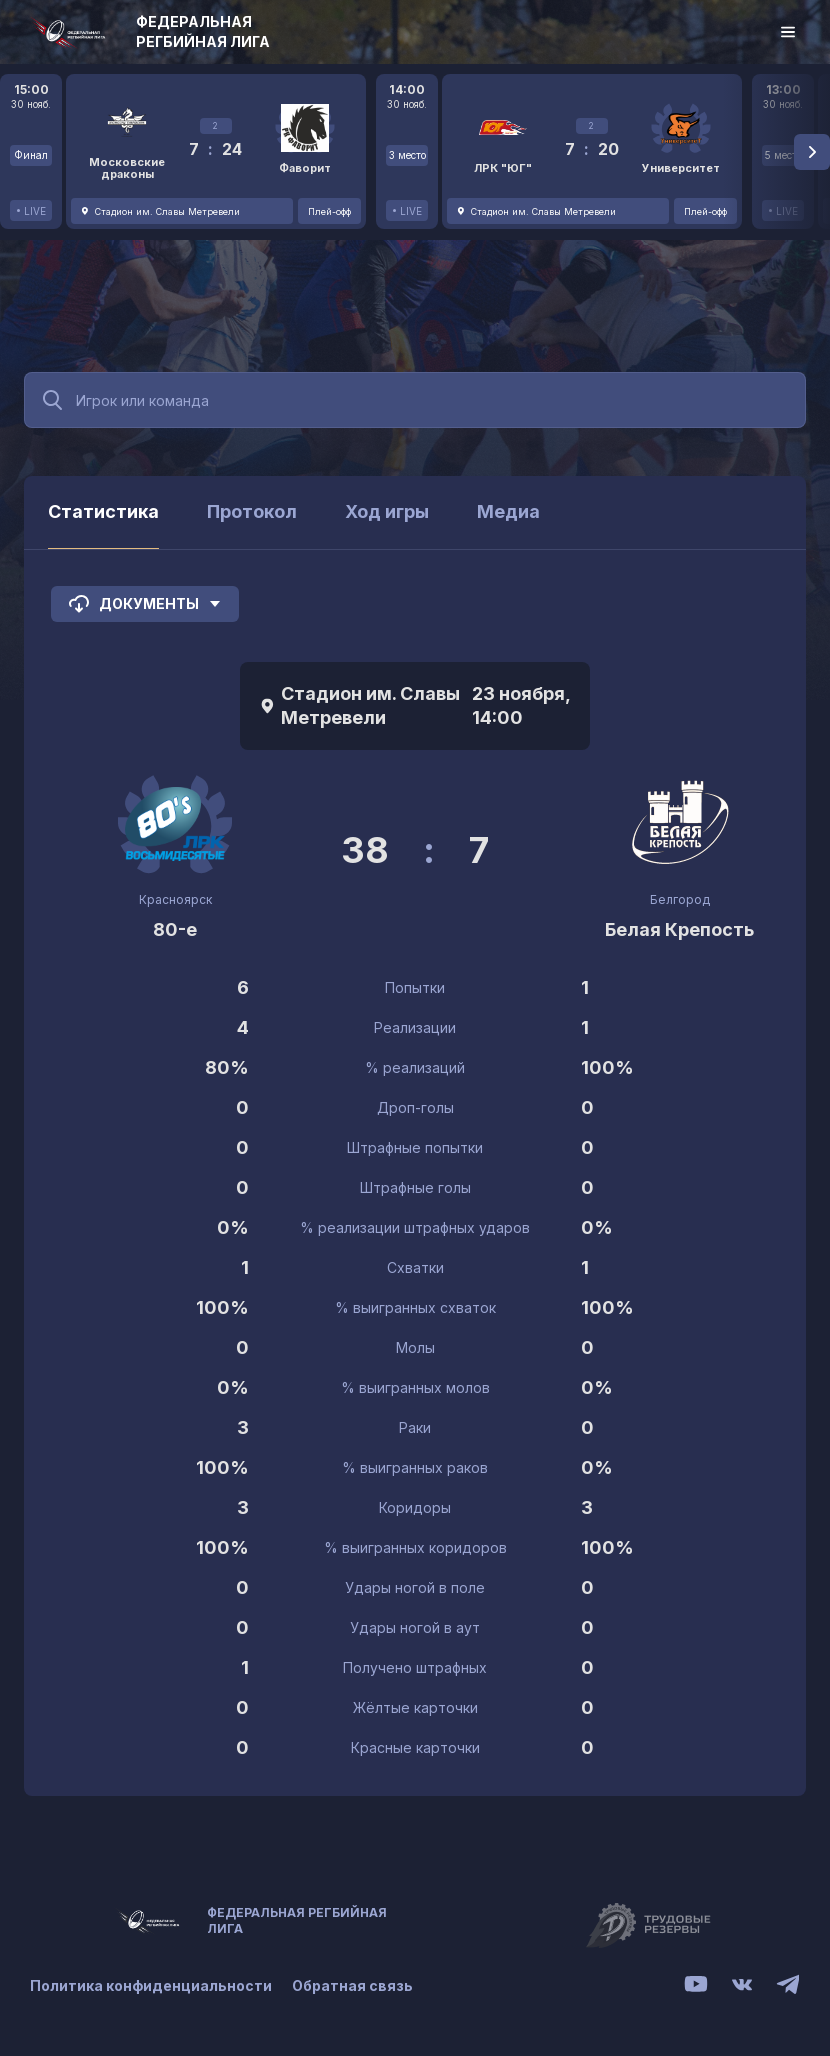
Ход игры (387, 511)
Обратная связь (352, 1985)
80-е (175, 929)
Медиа (508, 511)
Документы (145, 604)
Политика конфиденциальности (151, 1985)
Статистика (103, 511)
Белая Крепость (679, 929)
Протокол (252, 511)
